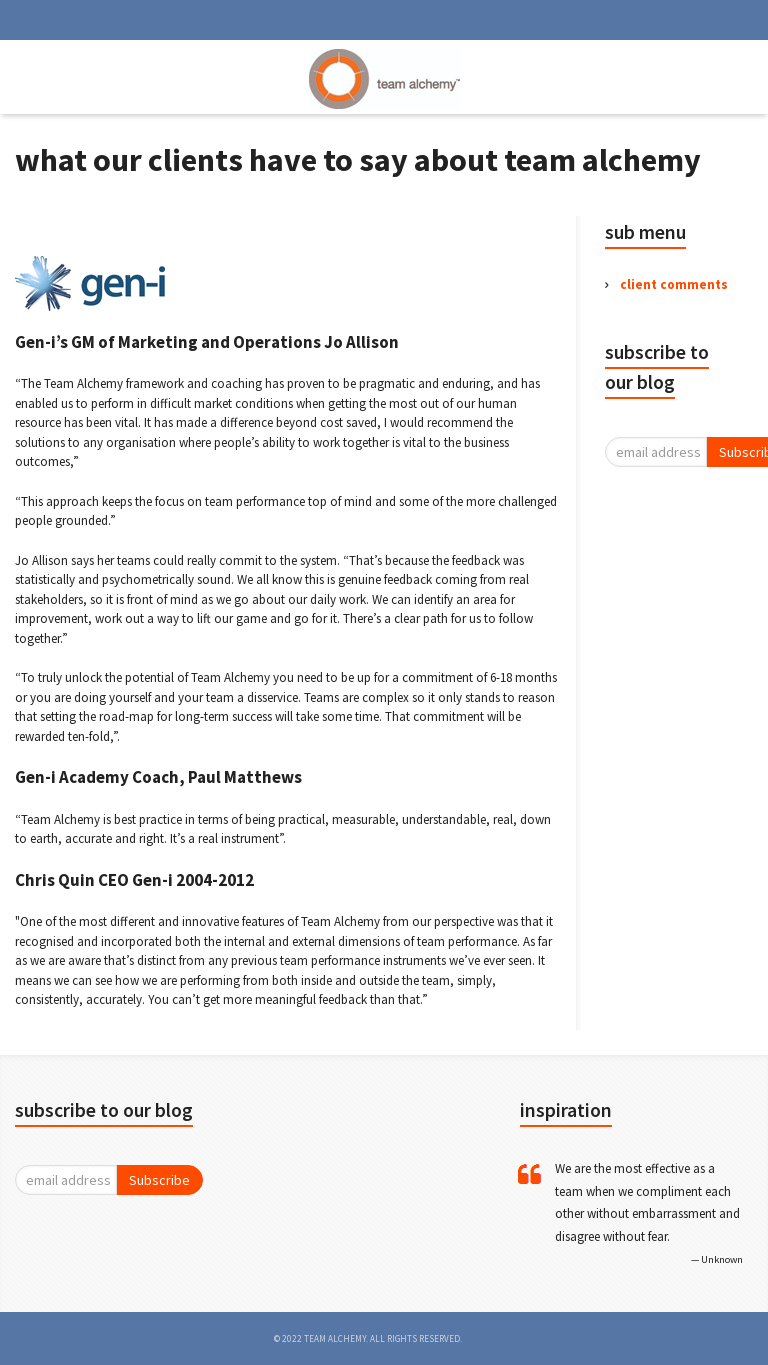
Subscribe (159, 1180)
